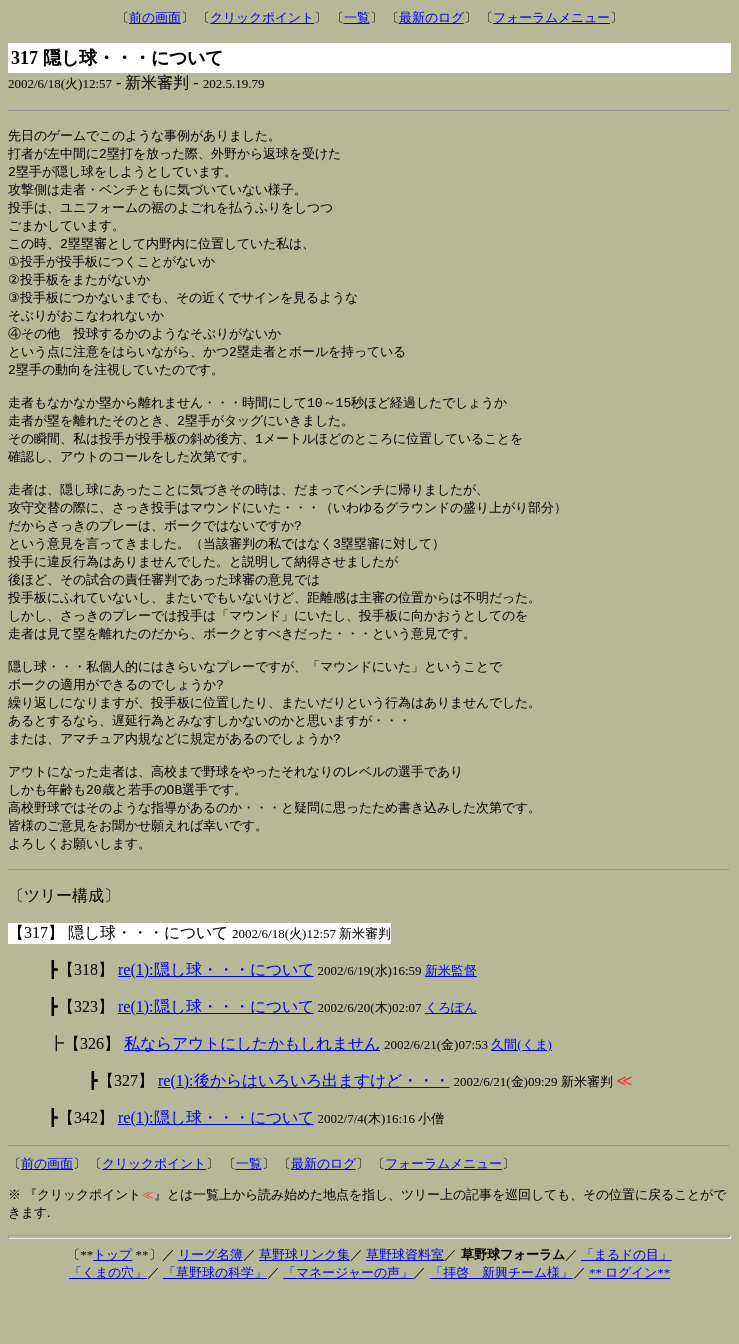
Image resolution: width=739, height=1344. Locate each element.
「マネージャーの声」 (348, 1321)
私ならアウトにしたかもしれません (252, 1092)
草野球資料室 (405, 1303)
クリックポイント (262, 17)
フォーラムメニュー (551, 17)
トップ (112, 1303)
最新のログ (431, 17)
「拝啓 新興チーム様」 (501, 1321)
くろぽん (451, 1056)
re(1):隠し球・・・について (216, 1018)
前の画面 (155, 17)
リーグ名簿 (210, 1303)
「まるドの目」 (626, 1303)
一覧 (357, 17)
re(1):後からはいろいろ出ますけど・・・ (304, 1129)
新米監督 (451, 1019)
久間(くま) (521, 1093)
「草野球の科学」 (215, 1321)
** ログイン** (629, 1321)
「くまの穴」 (108, 1321)
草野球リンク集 (304, 1303)
